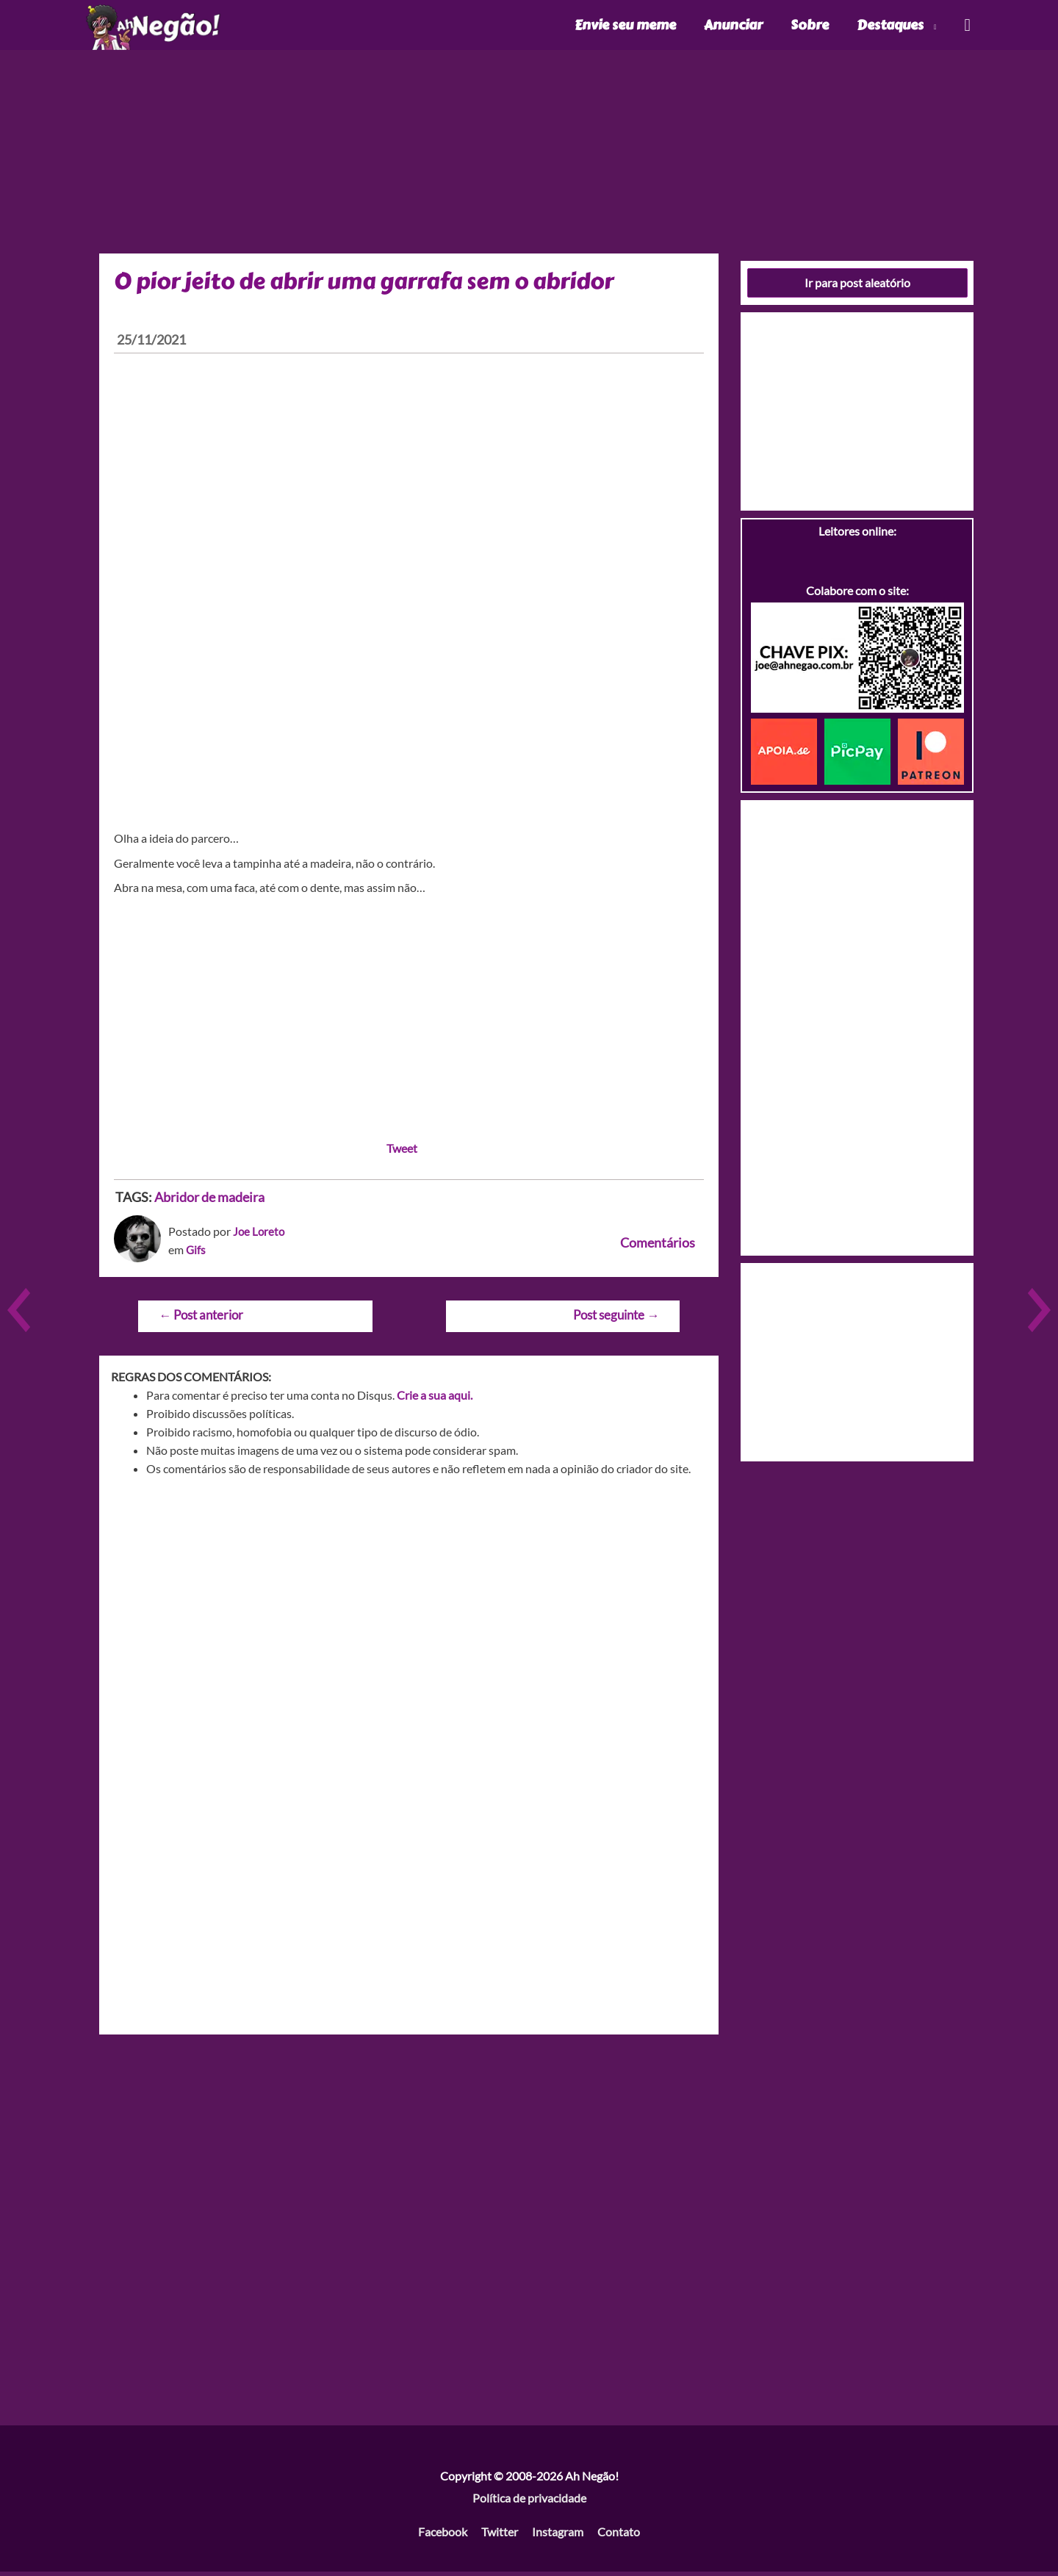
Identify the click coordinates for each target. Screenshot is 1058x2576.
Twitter (499, 2535)
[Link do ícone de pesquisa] (966, 26)
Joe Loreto (260, 1235)
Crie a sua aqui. (434, 1399)
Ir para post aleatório (857, 286)
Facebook (442, 2535)
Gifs (196, 1253)
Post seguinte (616, 1318)
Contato (618, 2535)
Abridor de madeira (209, 1200)
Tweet (401, 1152)
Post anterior (201, 1318)
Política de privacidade (529, 2501)
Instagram (557, 2535)
